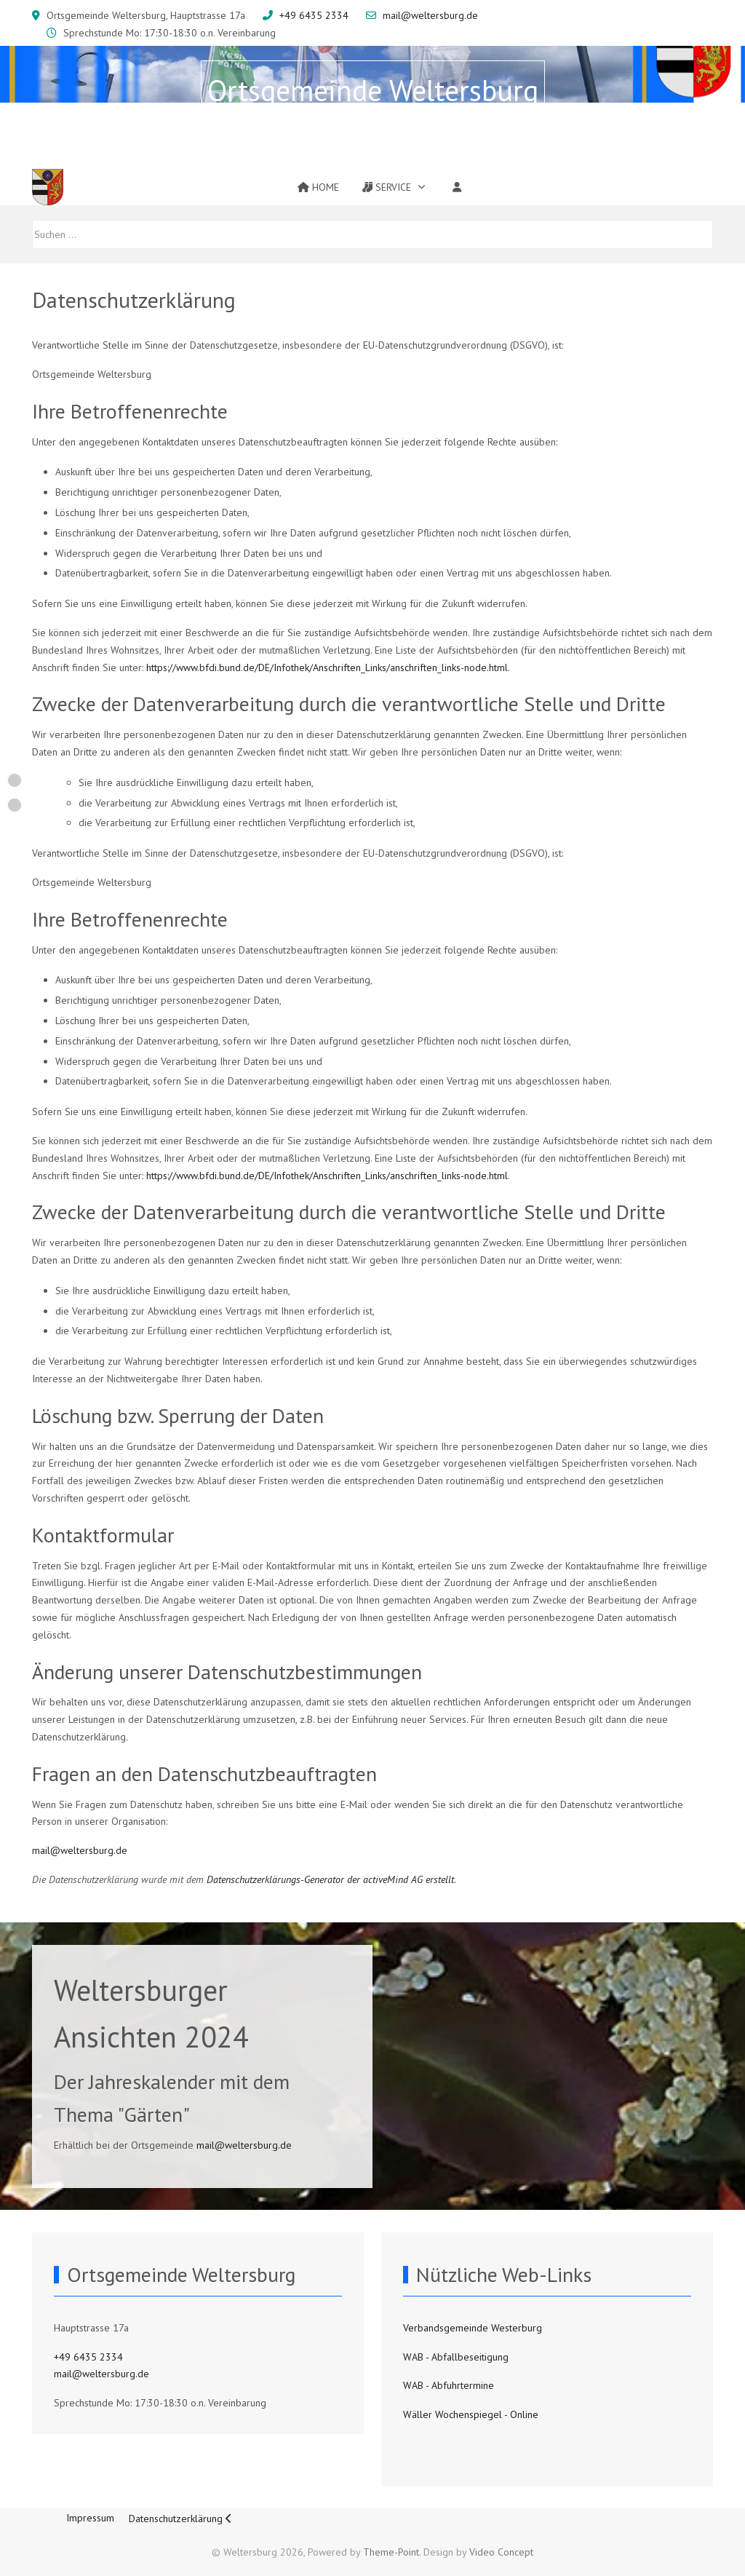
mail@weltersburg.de (430, 15)
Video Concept (501, 2552)
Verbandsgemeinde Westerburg (472, 2327)
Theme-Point (391, 2552)
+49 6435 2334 (313, 15)
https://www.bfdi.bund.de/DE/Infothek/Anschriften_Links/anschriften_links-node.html (327, 667)
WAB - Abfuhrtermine (448, 2385)
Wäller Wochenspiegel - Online (470, 2414)
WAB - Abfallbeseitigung (456, 2356)
